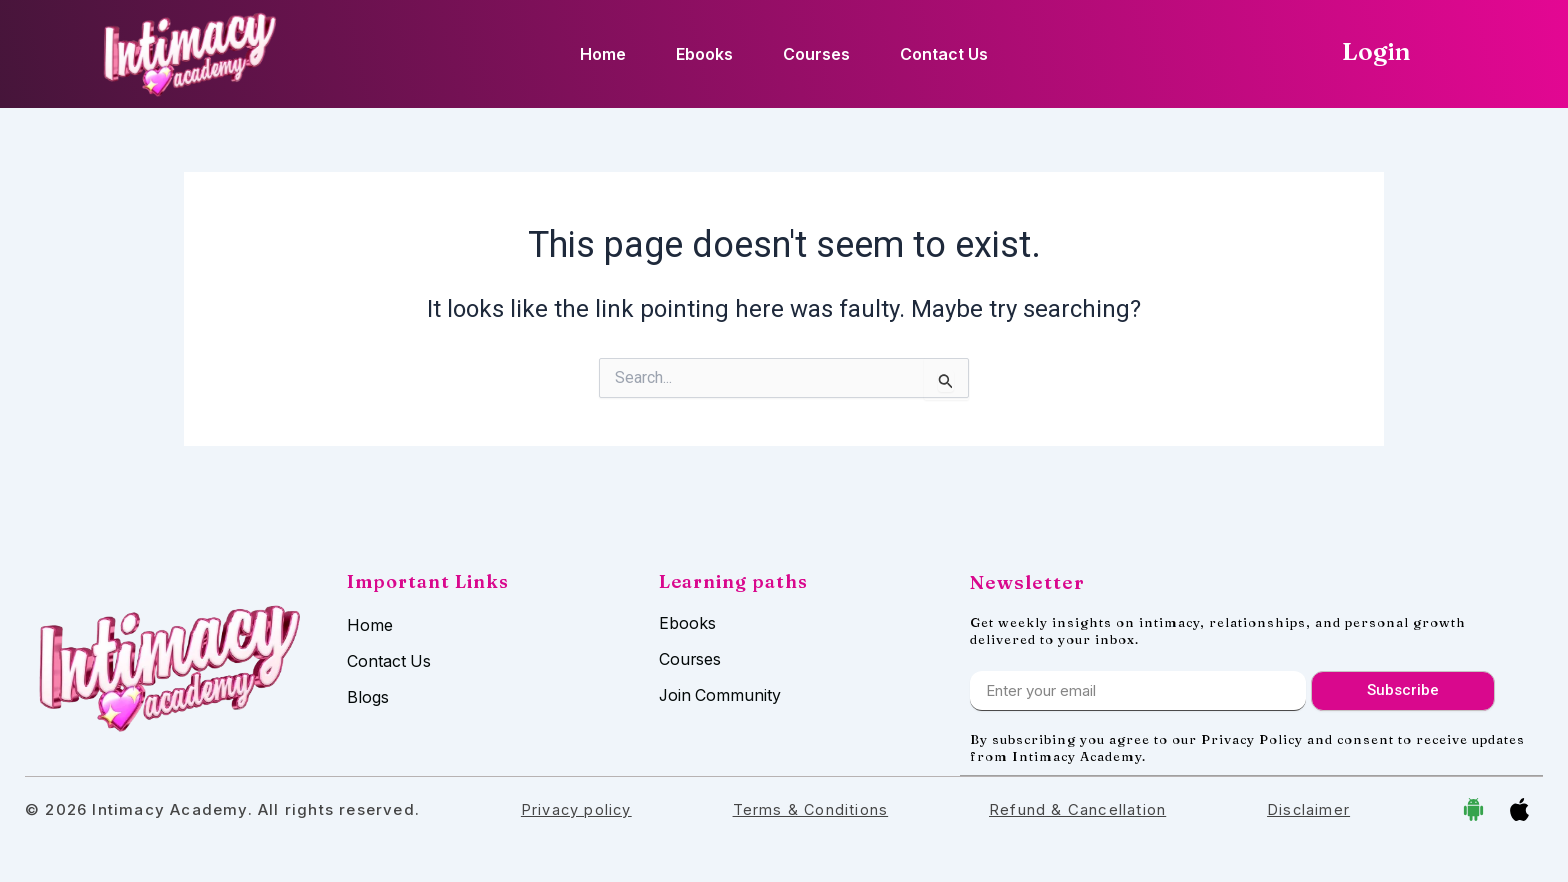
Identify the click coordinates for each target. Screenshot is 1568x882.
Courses (816, 54)
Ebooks (704, 54)
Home (603, 54)
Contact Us (944, 54)
